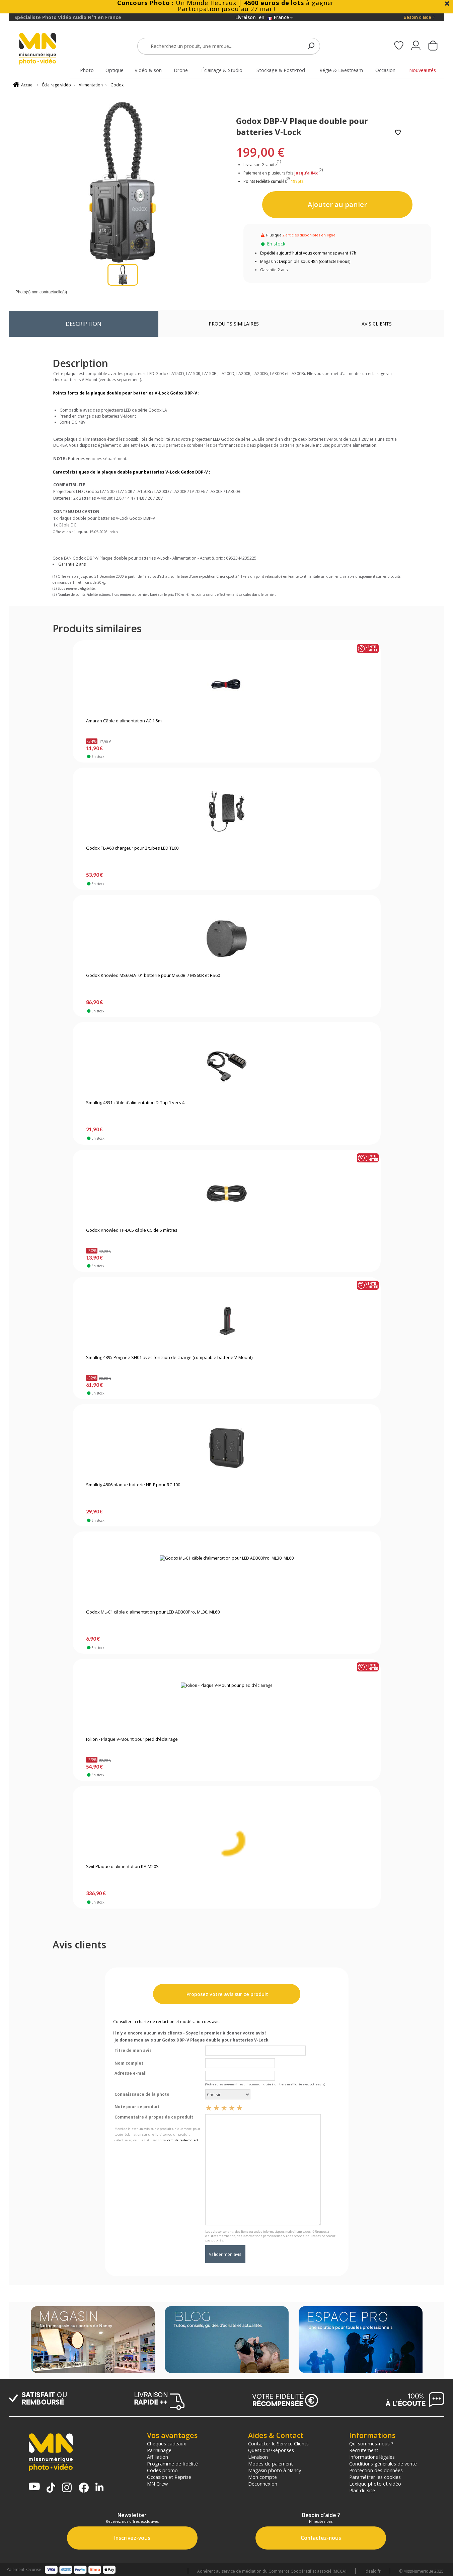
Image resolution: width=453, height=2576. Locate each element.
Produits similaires (234, 323)
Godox (117, 85)
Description (83, 324)
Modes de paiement (270, 2463)
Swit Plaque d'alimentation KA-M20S (122, 1866)
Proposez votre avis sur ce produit (226, 1994)
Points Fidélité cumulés (265, 181)
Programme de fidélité (172, 2463)
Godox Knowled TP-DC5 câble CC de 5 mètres (131, 1230)
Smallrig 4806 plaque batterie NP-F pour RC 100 (133, 1485)
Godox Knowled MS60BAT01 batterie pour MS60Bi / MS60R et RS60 (153, 975)
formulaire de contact (182, 2140)
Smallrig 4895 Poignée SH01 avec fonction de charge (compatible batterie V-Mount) (169, 1357)
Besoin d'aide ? (419, 17)
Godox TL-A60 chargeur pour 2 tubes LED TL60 (132, 848)
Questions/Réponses (271, 2450)
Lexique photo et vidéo (375, 2483)
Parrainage (159, 2450)
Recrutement (363, 2450)
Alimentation (91, 85)
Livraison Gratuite (262, 164)
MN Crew (157, 2483)
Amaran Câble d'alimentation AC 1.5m (124, 721)
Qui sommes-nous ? (371, 2443)
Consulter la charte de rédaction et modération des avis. (166, 2021)
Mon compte (262, 2477)
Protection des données (376, 2470)
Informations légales (372, 2456)
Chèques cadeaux (166, 2443)
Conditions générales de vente (383, 2463)
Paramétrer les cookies (375, 2477)
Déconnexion (262, 2483)
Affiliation (157, 2456)
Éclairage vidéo (56, 85)
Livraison (258, 2456)
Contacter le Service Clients (278, 2443)
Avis (377, 323)
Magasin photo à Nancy (274, 2470)
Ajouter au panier (337, 204)
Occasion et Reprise (169, 2477)
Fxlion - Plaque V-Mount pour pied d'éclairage (132, 1739)
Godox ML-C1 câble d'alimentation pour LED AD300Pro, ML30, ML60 (153, 1612)
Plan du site (362, 2490)
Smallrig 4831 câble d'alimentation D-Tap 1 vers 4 (135, 1102)
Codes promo (162, 2470)
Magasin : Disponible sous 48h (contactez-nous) (305, 261)
